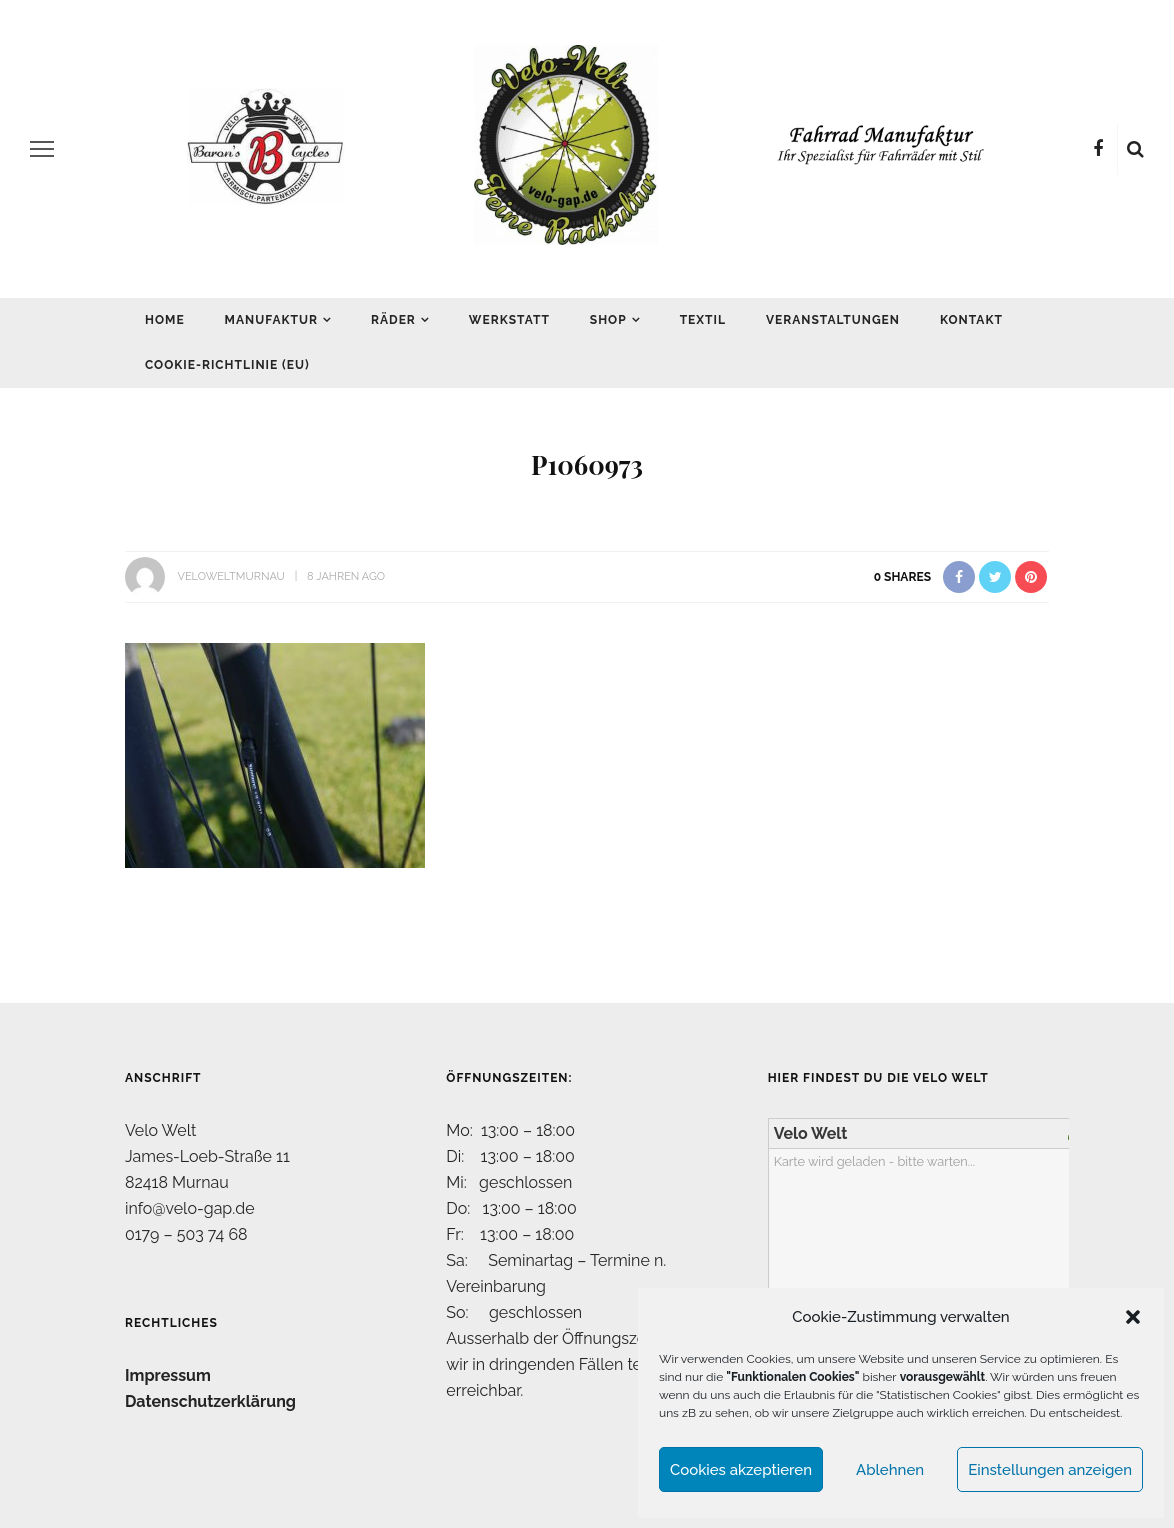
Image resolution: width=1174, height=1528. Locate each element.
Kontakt (971, 320)
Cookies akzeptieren (741, 1470)
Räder (393, 320)
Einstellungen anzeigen (1050, 1470)
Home (165, 320)
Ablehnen (890, 1470)
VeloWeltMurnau (230, 576)
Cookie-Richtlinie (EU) (227, 365)
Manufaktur (271, 320)
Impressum (168, 1375)
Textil (703, 320)
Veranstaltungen (833, 320)
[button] (1133, 1317)
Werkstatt (509, 320)
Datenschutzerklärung (210, 1401)
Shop (608, 320)
